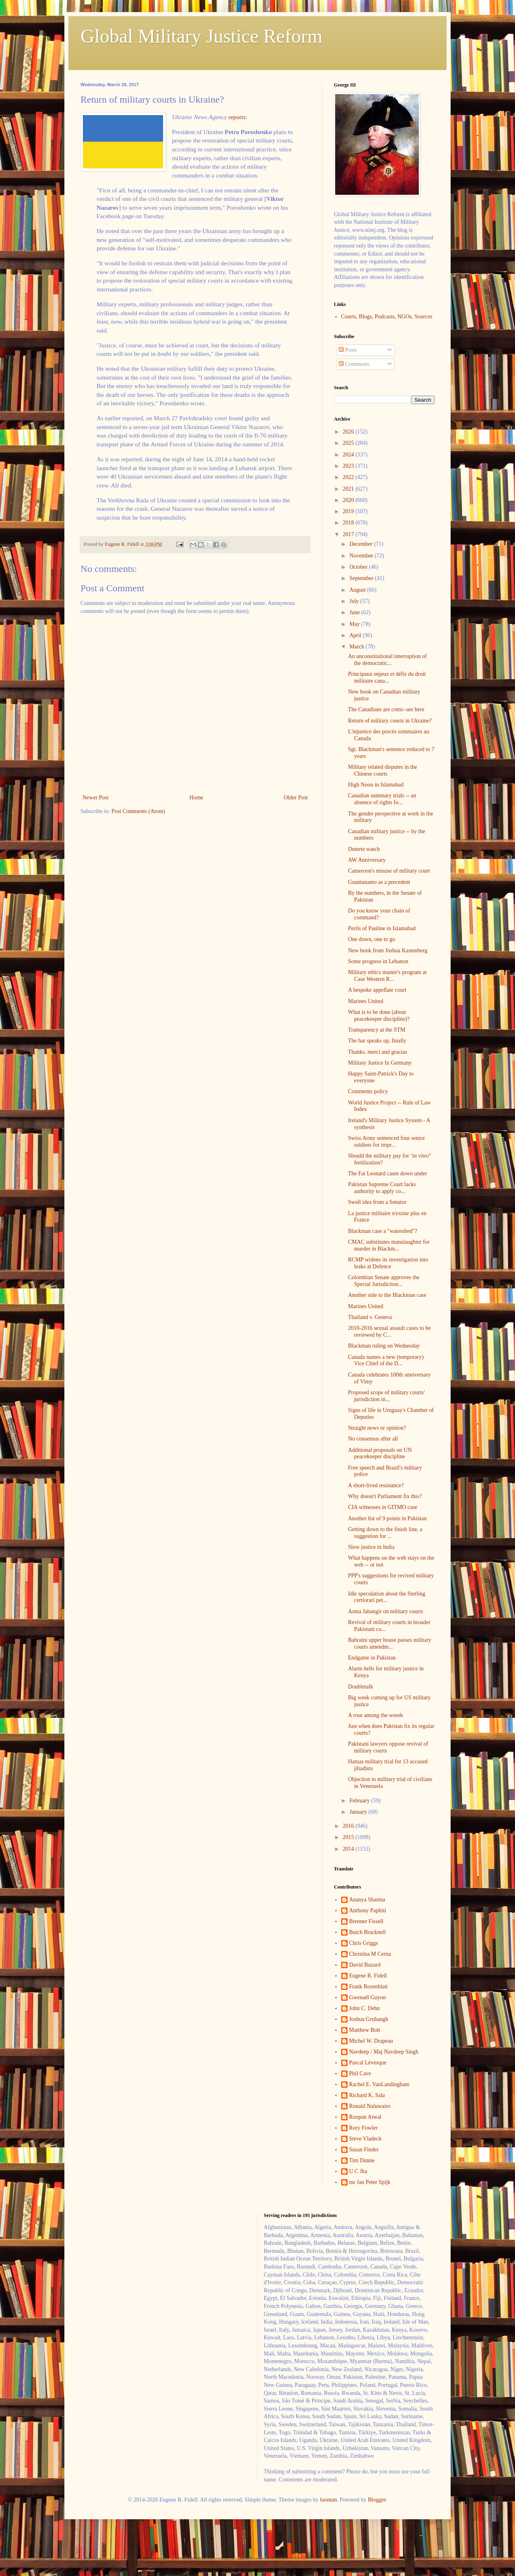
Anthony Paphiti (367, 1910)
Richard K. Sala (367, 2095)
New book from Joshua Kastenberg (387, 950)
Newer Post (95, 798)
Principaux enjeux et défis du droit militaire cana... (387, 677)
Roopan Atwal (365, 2117)
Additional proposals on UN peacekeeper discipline (380, 1453)
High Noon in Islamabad (376, 785)
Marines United (365, 1001)
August (358, 590)
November (362, 556)
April (356, 635)
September (362, 578)
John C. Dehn (364, 2008)
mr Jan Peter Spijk (370, 2182)
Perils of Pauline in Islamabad (382, 928)
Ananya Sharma (367, 1900)
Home (196, 798)
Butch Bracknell (367, 1932)
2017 (349, 534)
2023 (349, 466)
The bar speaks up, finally (377, 1041)
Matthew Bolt (364, 2030)
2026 (349, 432)
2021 (349, 489)
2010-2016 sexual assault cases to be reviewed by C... (389, 1331)
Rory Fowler (363, 2128)
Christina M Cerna (370, 1954)
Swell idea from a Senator (377, 1202)
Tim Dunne (362, 2160)
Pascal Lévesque (368, 2063)
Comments (354, 364)
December (361, 544)
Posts (348, 350)
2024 (349, 455)
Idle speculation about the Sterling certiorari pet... (386, 1597)
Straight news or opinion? (377, 1428)
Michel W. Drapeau (371, 2041)
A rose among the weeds (375, 1715)
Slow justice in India (371, 1547)
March (357, 647)
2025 (349, 443)
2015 (349, 1837)
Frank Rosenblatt (368, 1987)
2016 (349, 1826)
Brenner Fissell (366, 1921)
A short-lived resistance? (376, 1485)
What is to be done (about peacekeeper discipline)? (379, 1015)
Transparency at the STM (376, 1030)
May (355, 624)
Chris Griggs (363, 1943)
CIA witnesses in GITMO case (382, 1507)
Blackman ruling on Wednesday (384, 1346)
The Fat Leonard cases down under (387, 1173)
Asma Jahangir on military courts (385, 1611)
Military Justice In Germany (380, 1063)
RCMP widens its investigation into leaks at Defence (388, 1263)
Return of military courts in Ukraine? (390, 721)
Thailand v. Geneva (370, 1317)
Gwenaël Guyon (367, 1997)
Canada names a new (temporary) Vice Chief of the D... (386, 1360)
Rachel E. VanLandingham (379, 2084)
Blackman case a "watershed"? (382, 1231)
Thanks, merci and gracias (377, 1052)
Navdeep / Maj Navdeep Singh (384, 2052)
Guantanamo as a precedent (379, 882)
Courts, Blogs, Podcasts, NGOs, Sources (387, 317)
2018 (349, 523)
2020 (349, 500)
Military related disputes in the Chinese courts (382, 770)
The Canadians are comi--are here (386, 709)
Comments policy (368, 1091)
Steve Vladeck (365, 2139)
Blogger (376, 2500)
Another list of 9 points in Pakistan (387, 1518)
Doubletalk (360, 1687)
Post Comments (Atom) (138, 811)
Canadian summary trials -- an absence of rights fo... (382, 799)
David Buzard (365, 1965)
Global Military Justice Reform (201, 36)
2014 (349, 1849)
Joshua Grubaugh (369, 2019)
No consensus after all (373, 1439)
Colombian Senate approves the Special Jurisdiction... (384, 1280)
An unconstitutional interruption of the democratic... (387, 659)
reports (237, 117)
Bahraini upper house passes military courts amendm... (389, 1643)
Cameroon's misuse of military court (389, 871)
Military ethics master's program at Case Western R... (387, 975)
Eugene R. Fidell (368, 1976)
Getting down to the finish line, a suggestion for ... (385, 1532)
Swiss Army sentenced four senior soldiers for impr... (386, 1141)
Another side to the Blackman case (387, 1295)
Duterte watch (364, 849)
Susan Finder (364, 2150)
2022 (349, 477)
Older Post (296, 798)
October (359, 567)
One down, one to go (371, 939)
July (354, 601)
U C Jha (358, 2171)
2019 (349, 511)
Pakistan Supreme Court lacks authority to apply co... (382, 1187)
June (355, 612)
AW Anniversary (367, 860)
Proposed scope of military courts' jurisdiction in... (386, 1395)
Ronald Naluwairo (370, 2106)
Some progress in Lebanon (378, 961)
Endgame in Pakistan (372, 1658)
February (360, 1801)
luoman (328, 2500)
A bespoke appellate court (377, 990)
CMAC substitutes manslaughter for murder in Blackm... (389, 1245)
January (358, 1812)
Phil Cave (360, 2073)
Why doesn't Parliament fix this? (385, 1496)
